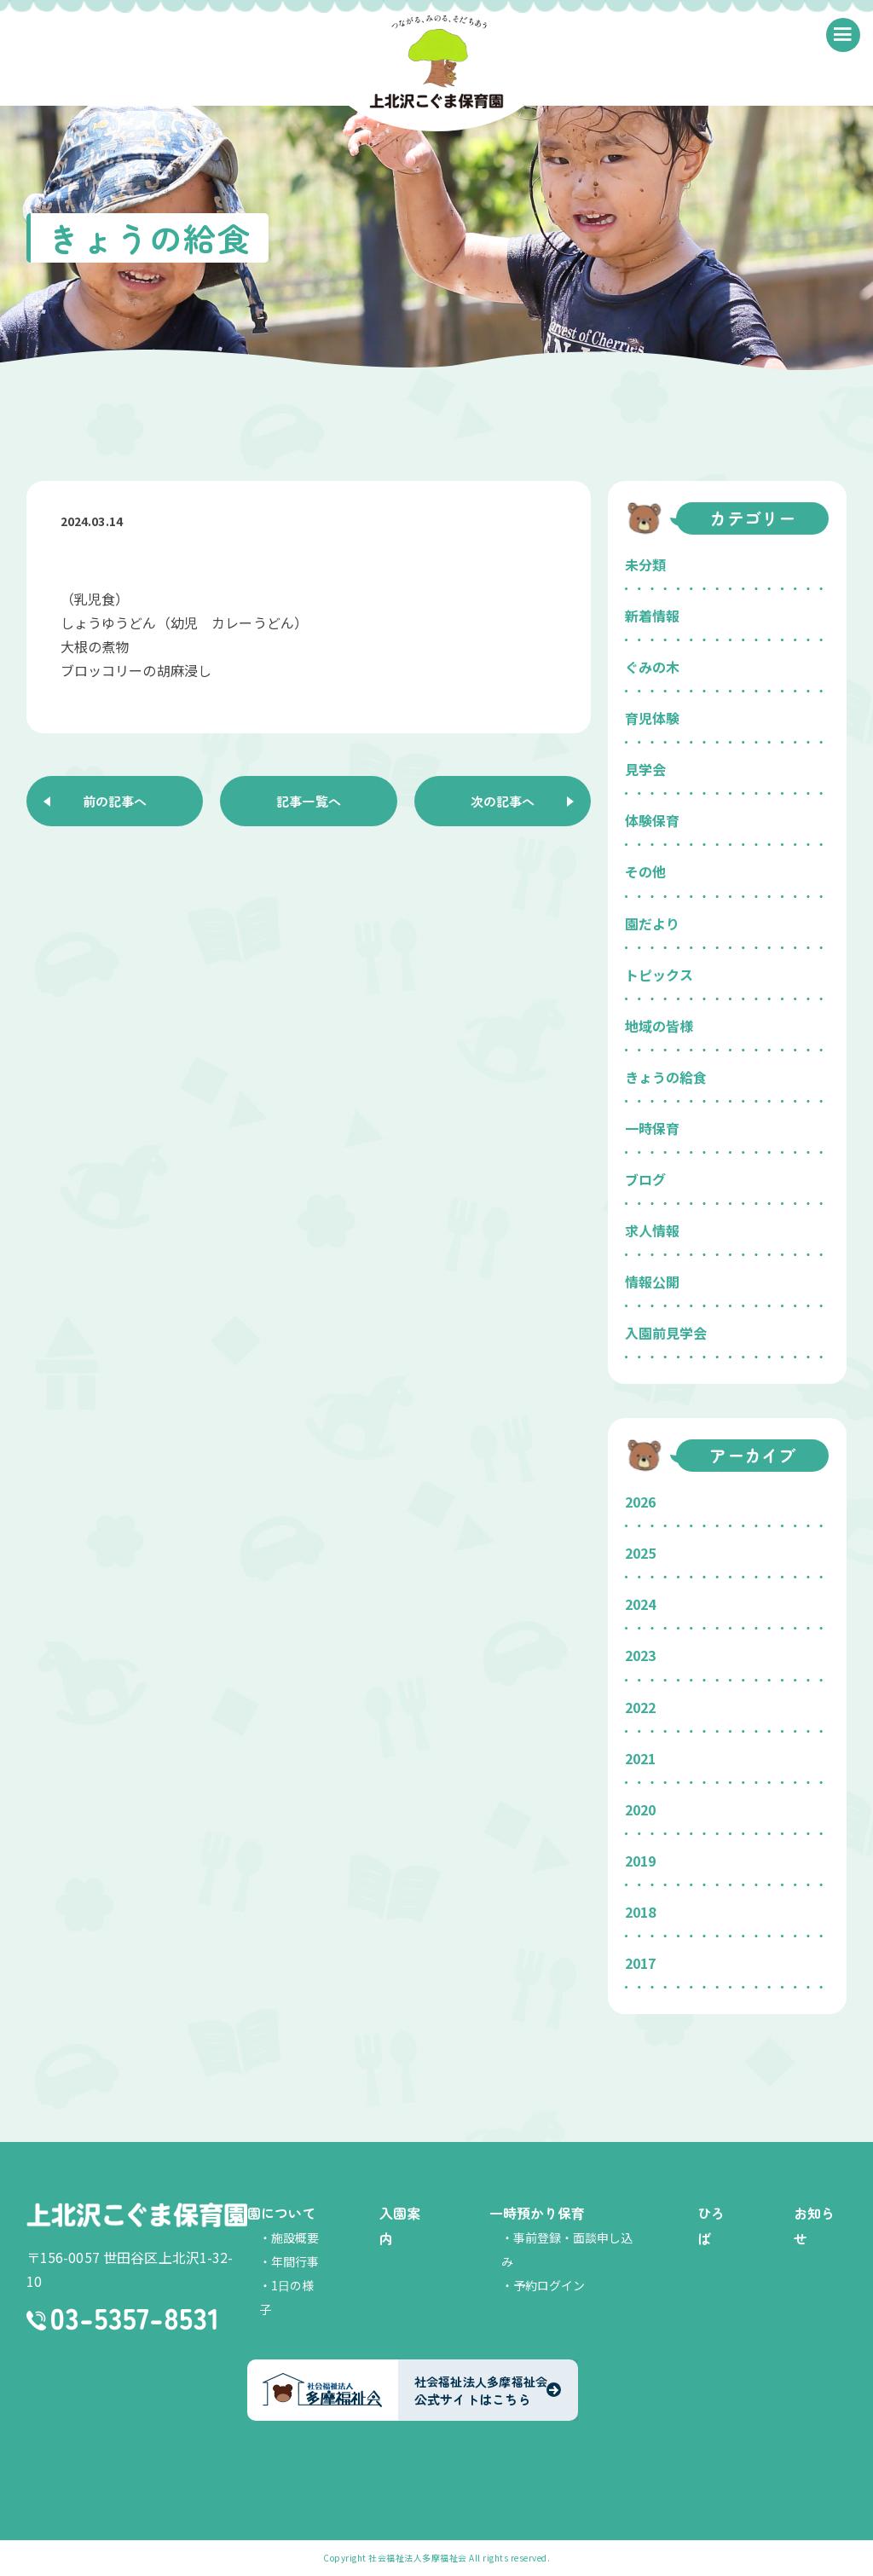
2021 (640, 1758)
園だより (652, 923)
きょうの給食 (666, 1077)
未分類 (645, 564)
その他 (645, 871)
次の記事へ (503, 802)
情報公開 (652, 1281)
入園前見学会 (666, 1333)
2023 (640, 1655)
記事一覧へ (309, 802)
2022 (640, 1707)
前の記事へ (114, 802)
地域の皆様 (659, 1026)
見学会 (645, 769)
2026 (640, 1501)
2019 (640, 1860)
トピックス (659, 974)
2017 (640, 1963)
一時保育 (652, 1128)
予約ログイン (549, 2285)
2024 (640, 1604)
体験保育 (652, 820)
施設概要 (295, 2237)
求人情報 (652, 1230)
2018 (640, 1912)
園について (281, 2213)
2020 (640, 1809)
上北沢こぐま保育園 (136, 2215)
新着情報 (652, 615)
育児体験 (652, 718)
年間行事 (295, 2261)
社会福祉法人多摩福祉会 (417, 2557)
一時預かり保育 (537, 2213)
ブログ (645, 1179)
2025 (640, 1553)
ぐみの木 (652, 667)
